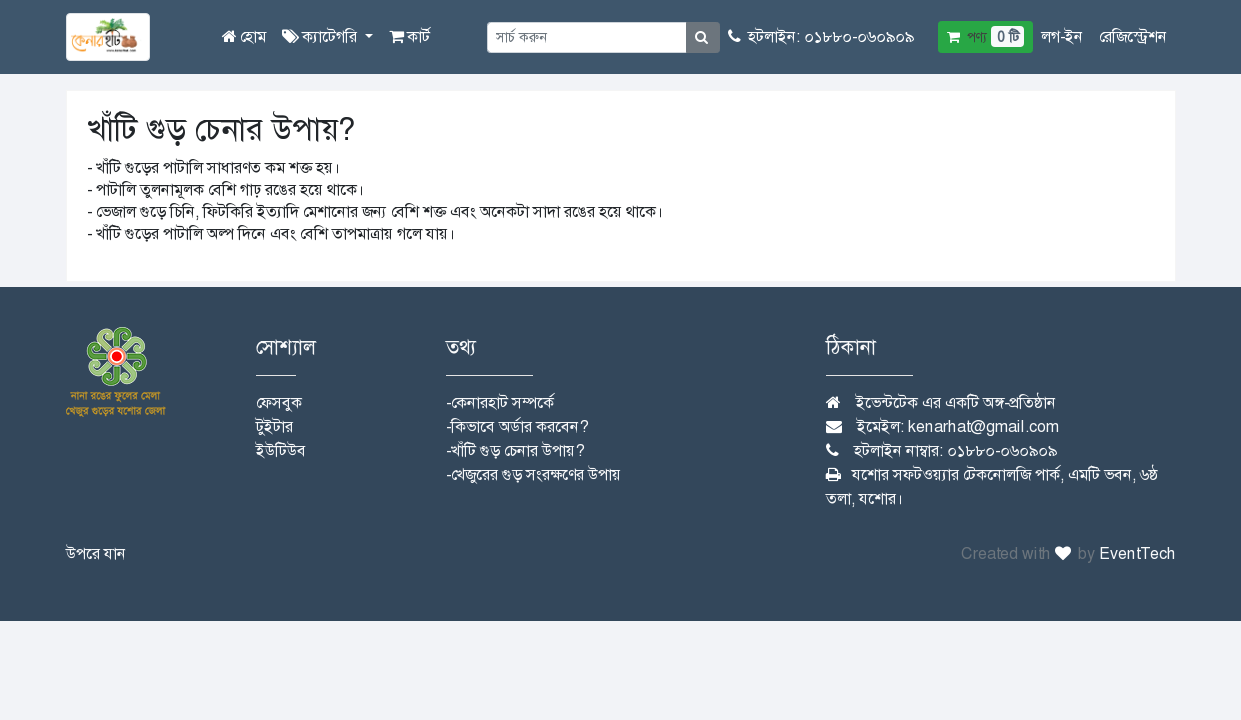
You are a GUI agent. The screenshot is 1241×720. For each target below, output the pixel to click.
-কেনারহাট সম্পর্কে (500, 402)
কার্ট (409, 36)
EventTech (1137, 553)
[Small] (587, 37)
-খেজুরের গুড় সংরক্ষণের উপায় (533, 474)
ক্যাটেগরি (321, 36)
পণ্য (985, 36)
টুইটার (274, 426)
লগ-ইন (1062, 36)
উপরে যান (96, 553)
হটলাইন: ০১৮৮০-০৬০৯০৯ (821, 36)
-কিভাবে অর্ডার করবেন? (517, 426)
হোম (244, 36)
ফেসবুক (279, 402)
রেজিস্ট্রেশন (1133, 36)
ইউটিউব (281, 450)
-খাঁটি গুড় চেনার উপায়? (515, 450)
